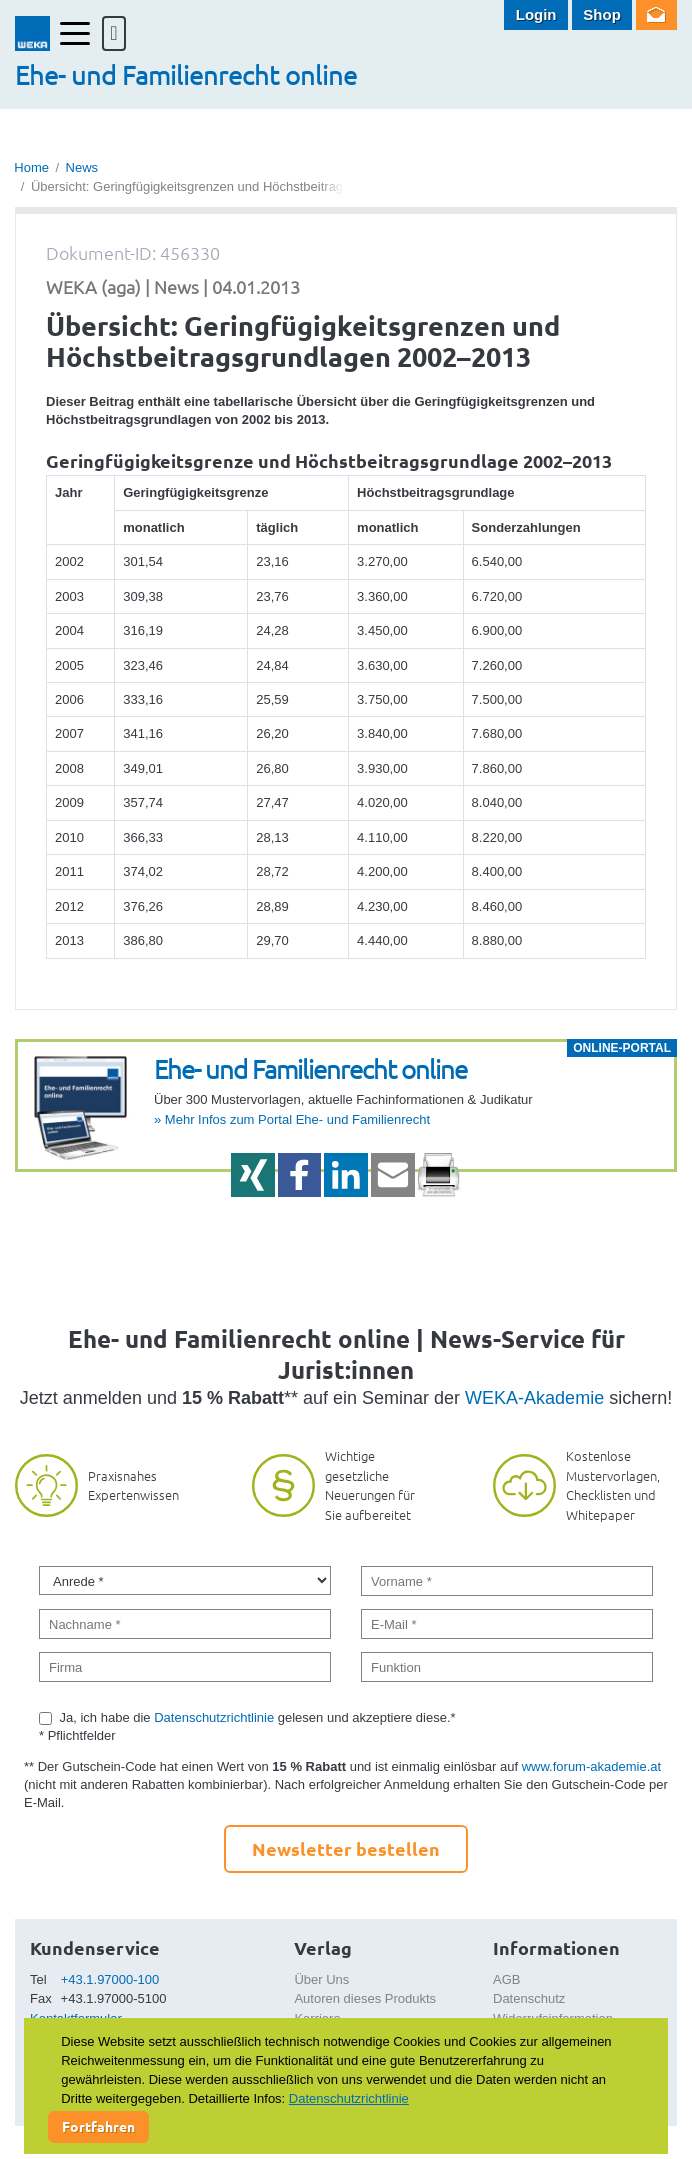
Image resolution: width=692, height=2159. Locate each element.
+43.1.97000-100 (110, 1979)
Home (31, 167)
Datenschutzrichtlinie (214, 1717)
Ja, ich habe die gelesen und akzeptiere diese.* (258, 1717)
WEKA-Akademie (534, 1398)
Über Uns (321, 1979)
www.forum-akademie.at (591, 1766)
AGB (506, 1979)
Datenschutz (529, 1998)
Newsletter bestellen (346, 1848)
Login (536, 14)
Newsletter (656, 15)
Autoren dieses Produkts (365, 1998)
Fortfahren (98, 2126)
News (82, 167)
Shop (602, 14)
